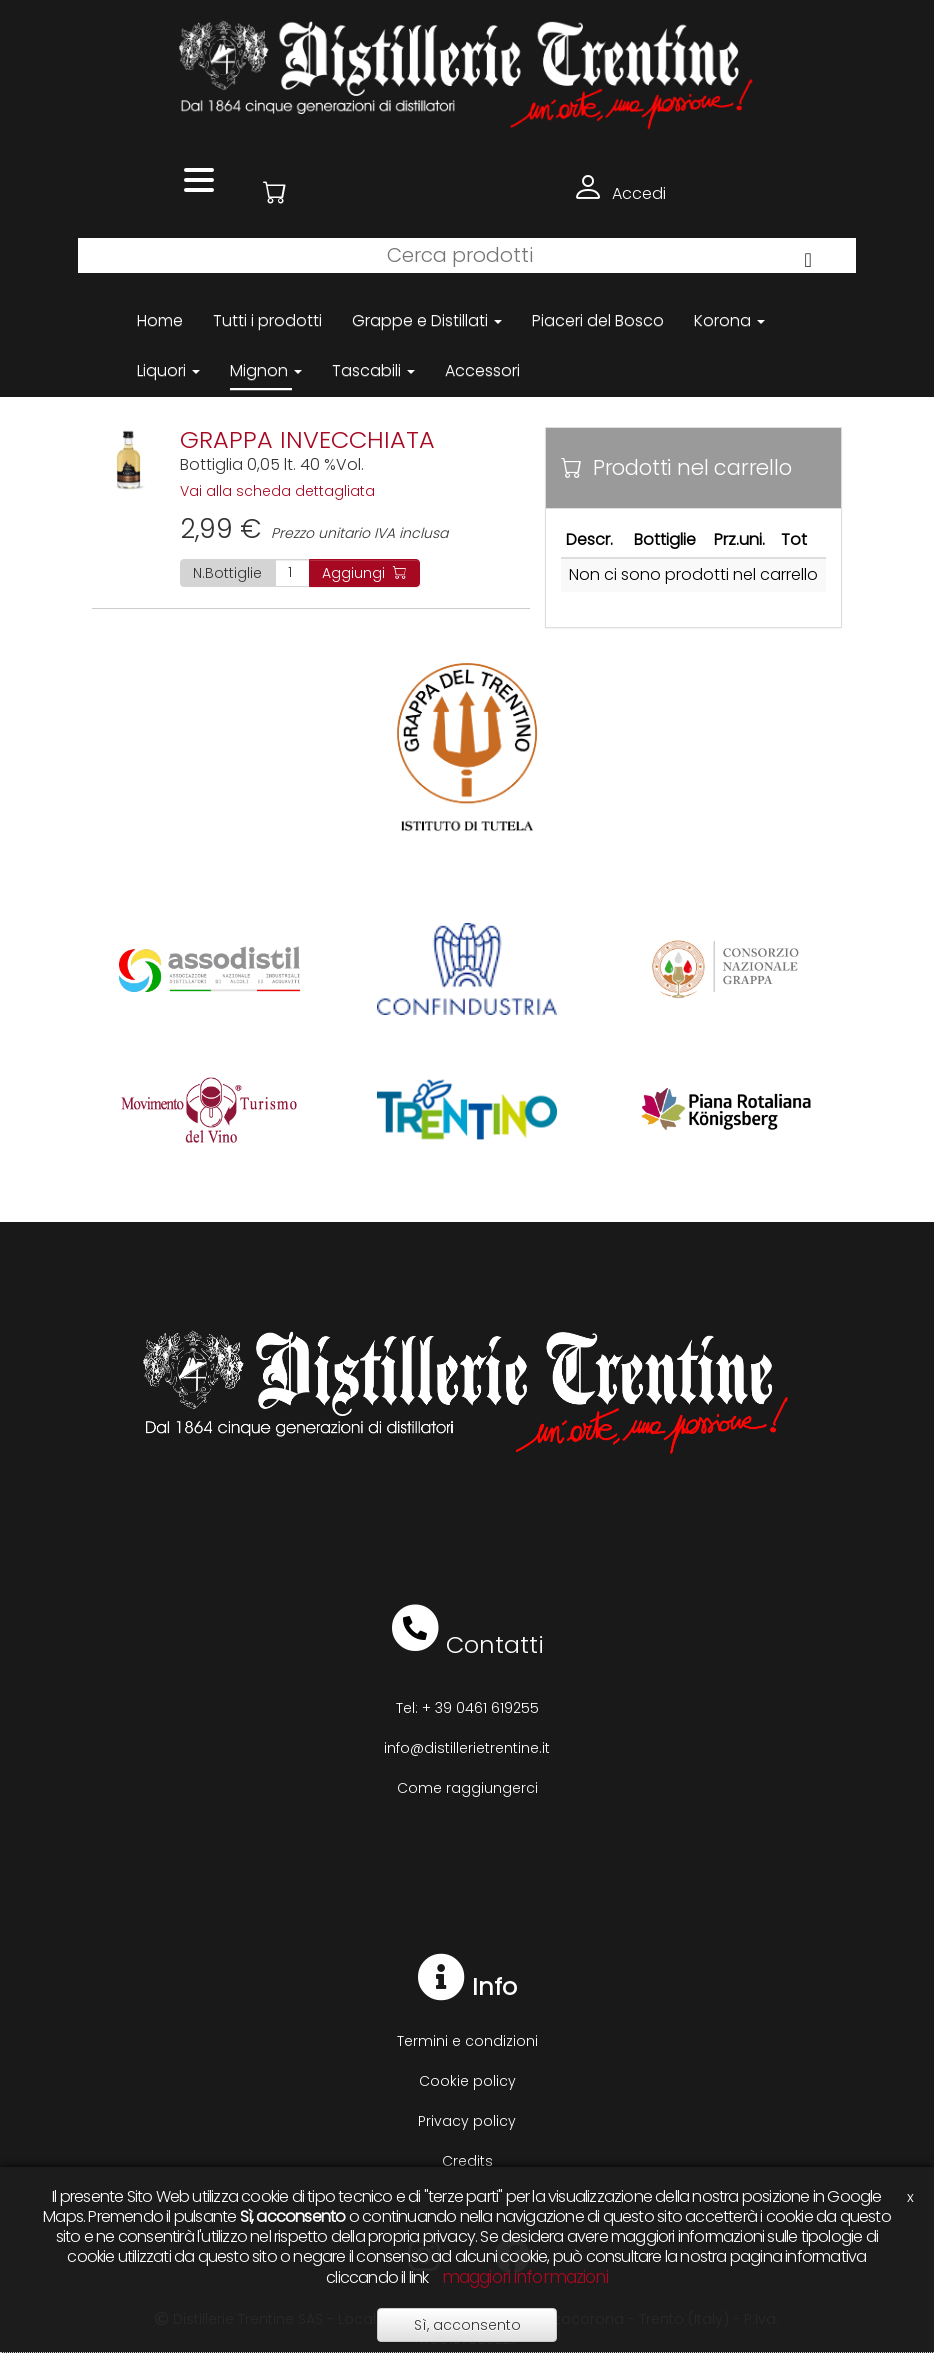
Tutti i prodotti (267, 320)
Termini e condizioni (467, 2041)
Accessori (482, 370)
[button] (275, 192)
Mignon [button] (266, 370)
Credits (467, 2161)
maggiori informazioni (525, 2277)
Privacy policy (467, 2121)
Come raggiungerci (467, 1788)
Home (160, 320)
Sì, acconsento (467, 2325)
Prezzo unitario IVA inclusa (314, 533)
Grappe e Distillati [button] (427, 320)
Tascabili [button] (373, 370)
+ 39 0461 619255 (480, 1708)
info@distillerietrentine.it (467, 1748)
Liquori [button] (168, 370)
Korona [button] (729, 320)
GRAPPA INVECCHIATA (307, 439)
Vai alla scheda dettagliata (277, 491)
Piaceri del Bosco (598, 320)
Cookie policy (467, 2081)
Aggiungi (364, 573)
